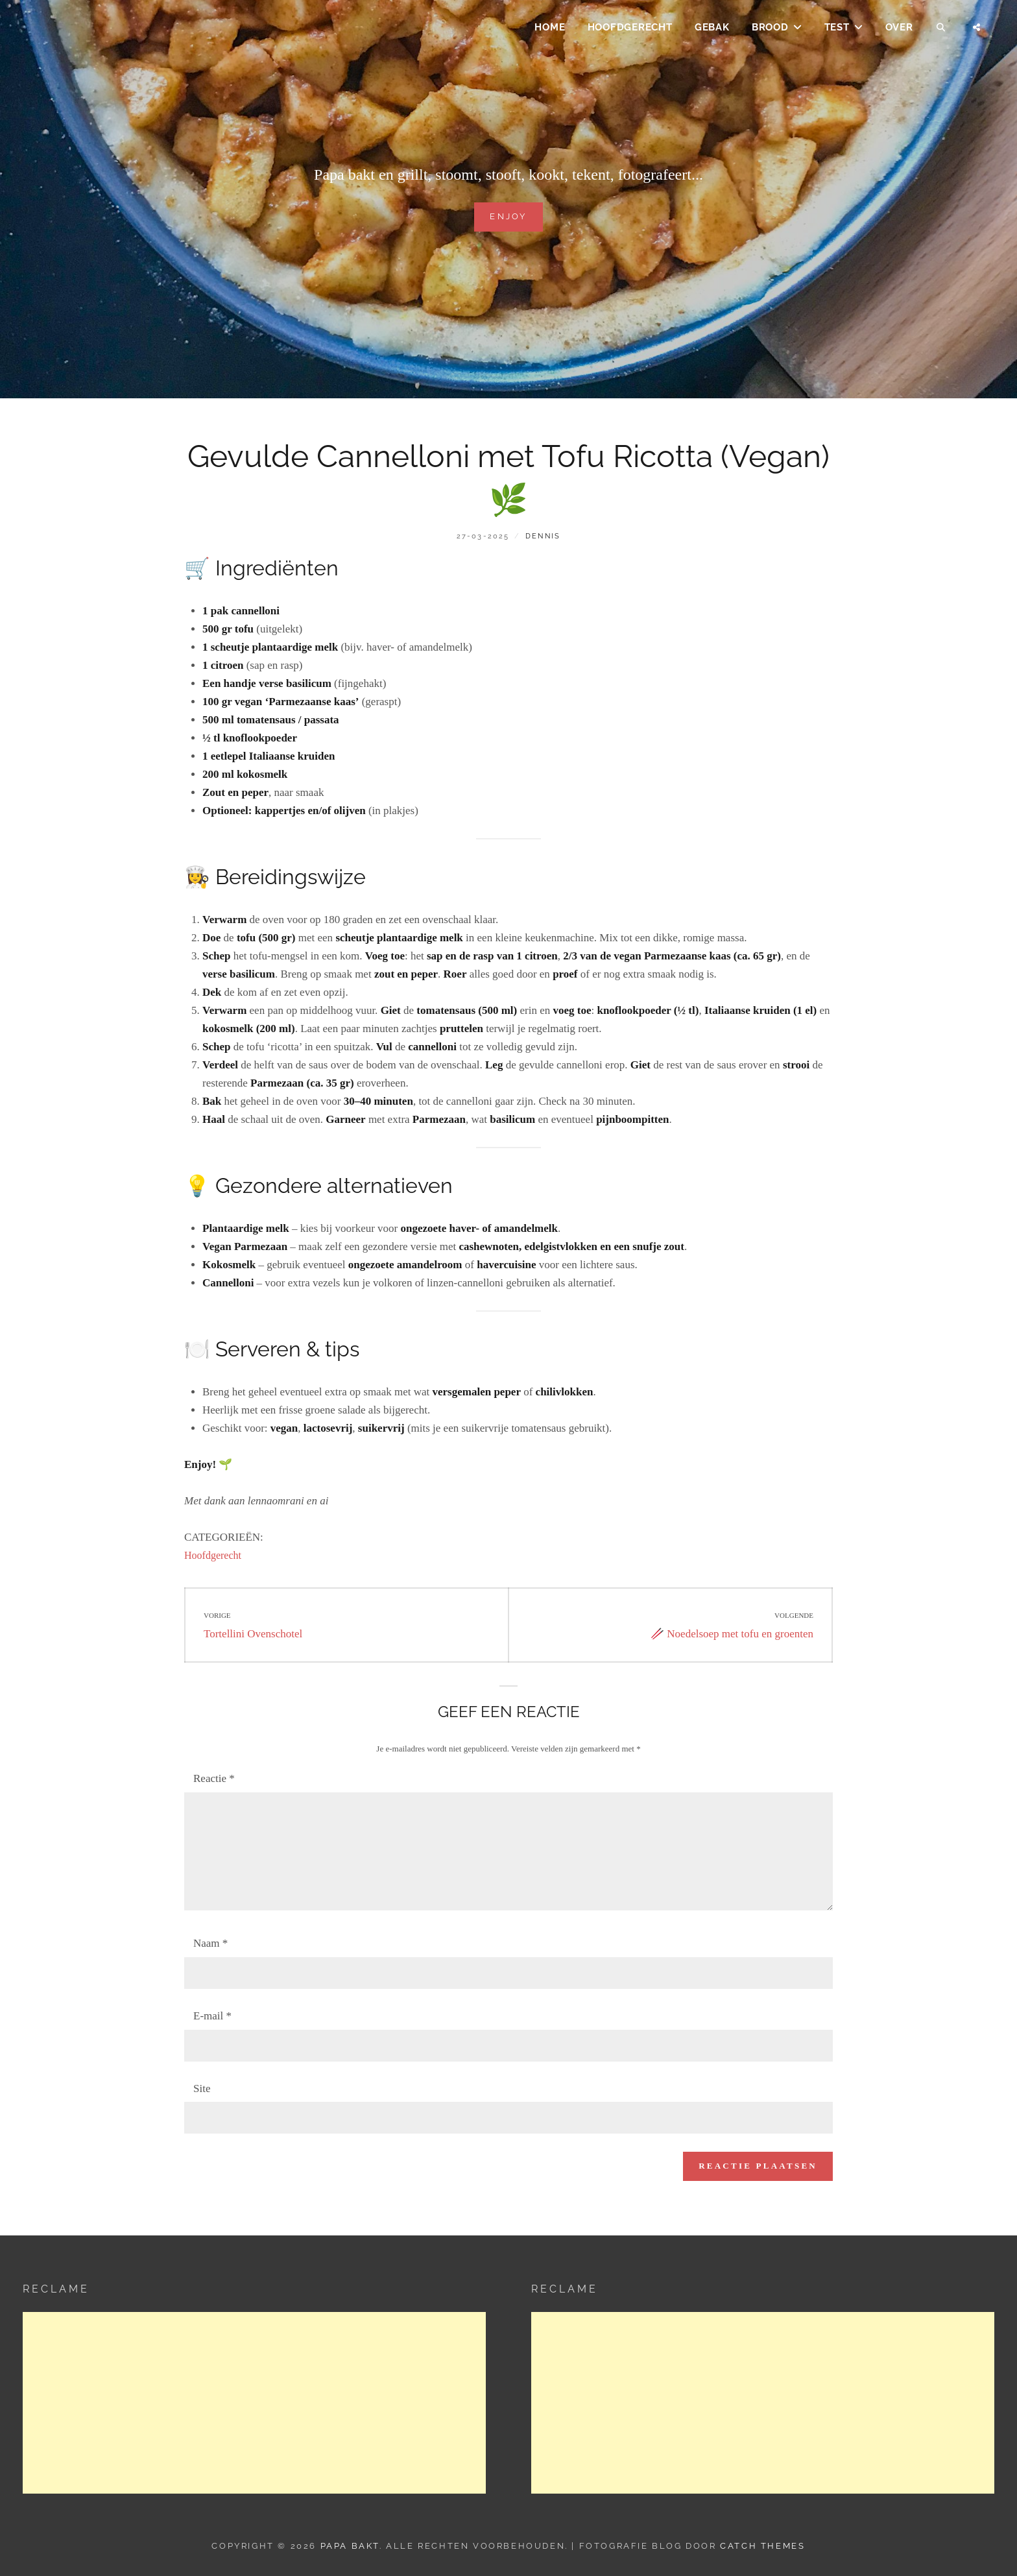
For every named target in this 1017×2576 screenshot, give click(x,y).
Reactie (214, 1778)
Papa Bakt (349, 2546)
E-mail (212, 2016)
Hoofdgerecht (630, 30)
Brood (770, 30)
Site (201, 2088)
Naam (210, 1943)
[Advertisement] (254, 2403)
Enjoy (508, 215)
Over (899, 30)
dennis (542, 536)
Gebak (712, 30)
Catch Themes (762, 2546)
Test (837, 30)
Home (549, 30)
